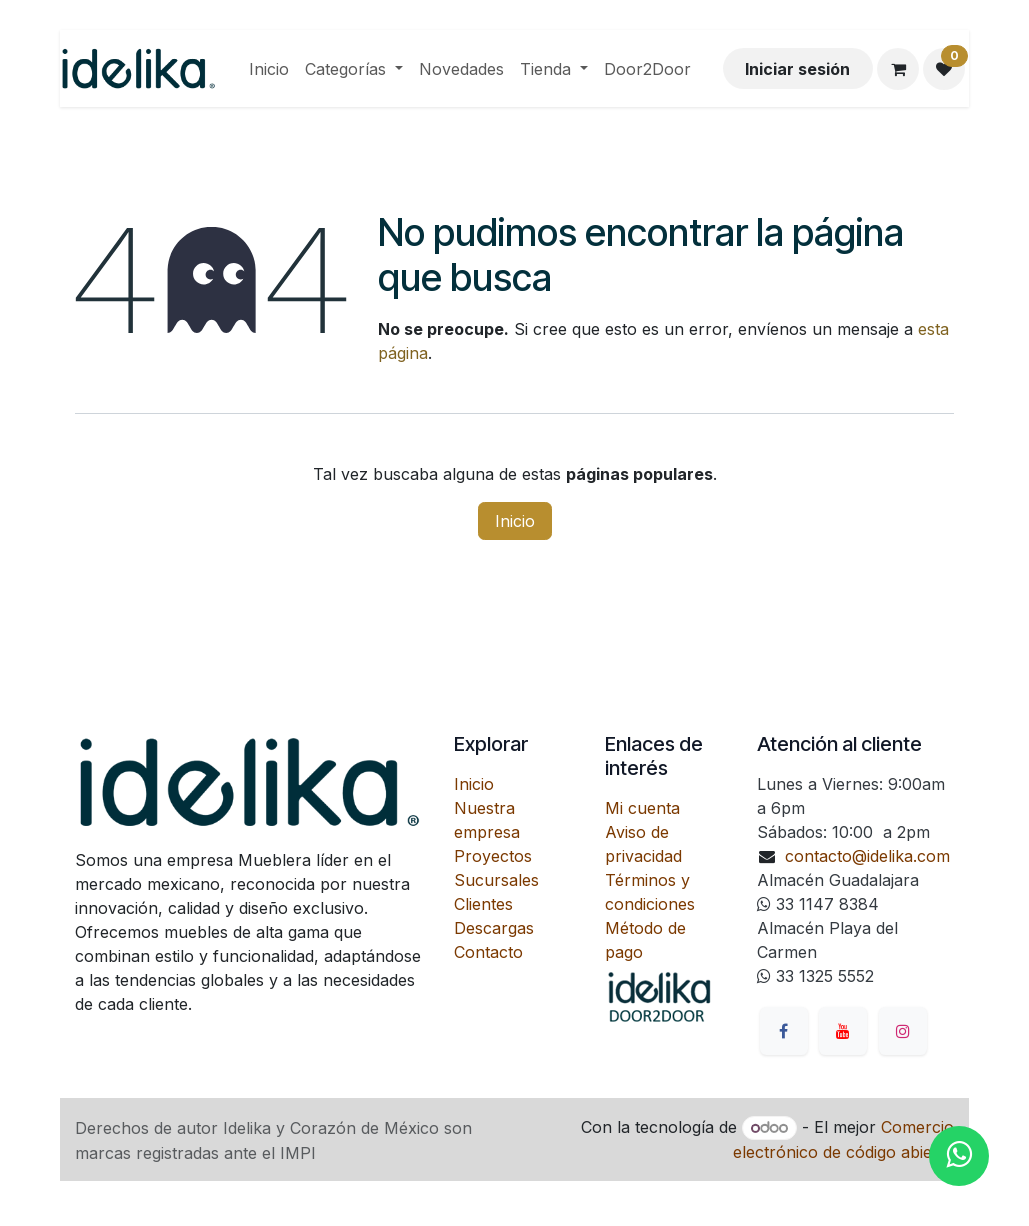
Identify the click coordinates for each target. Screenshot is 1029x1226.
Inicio (515, 521)
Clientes (483, 904)
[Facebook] (784, 1031)
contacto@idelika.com (867, 856)
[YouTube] (843, 1031)
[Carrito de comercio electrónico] (898, 69)
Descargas (494, 928)
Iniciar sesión (797, 69)
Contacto (488, 952)
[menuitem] (269, 69)
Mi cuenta (642, 808)
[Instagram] (903, 1031)
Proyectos (493, 856)
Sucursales (496, 880)
